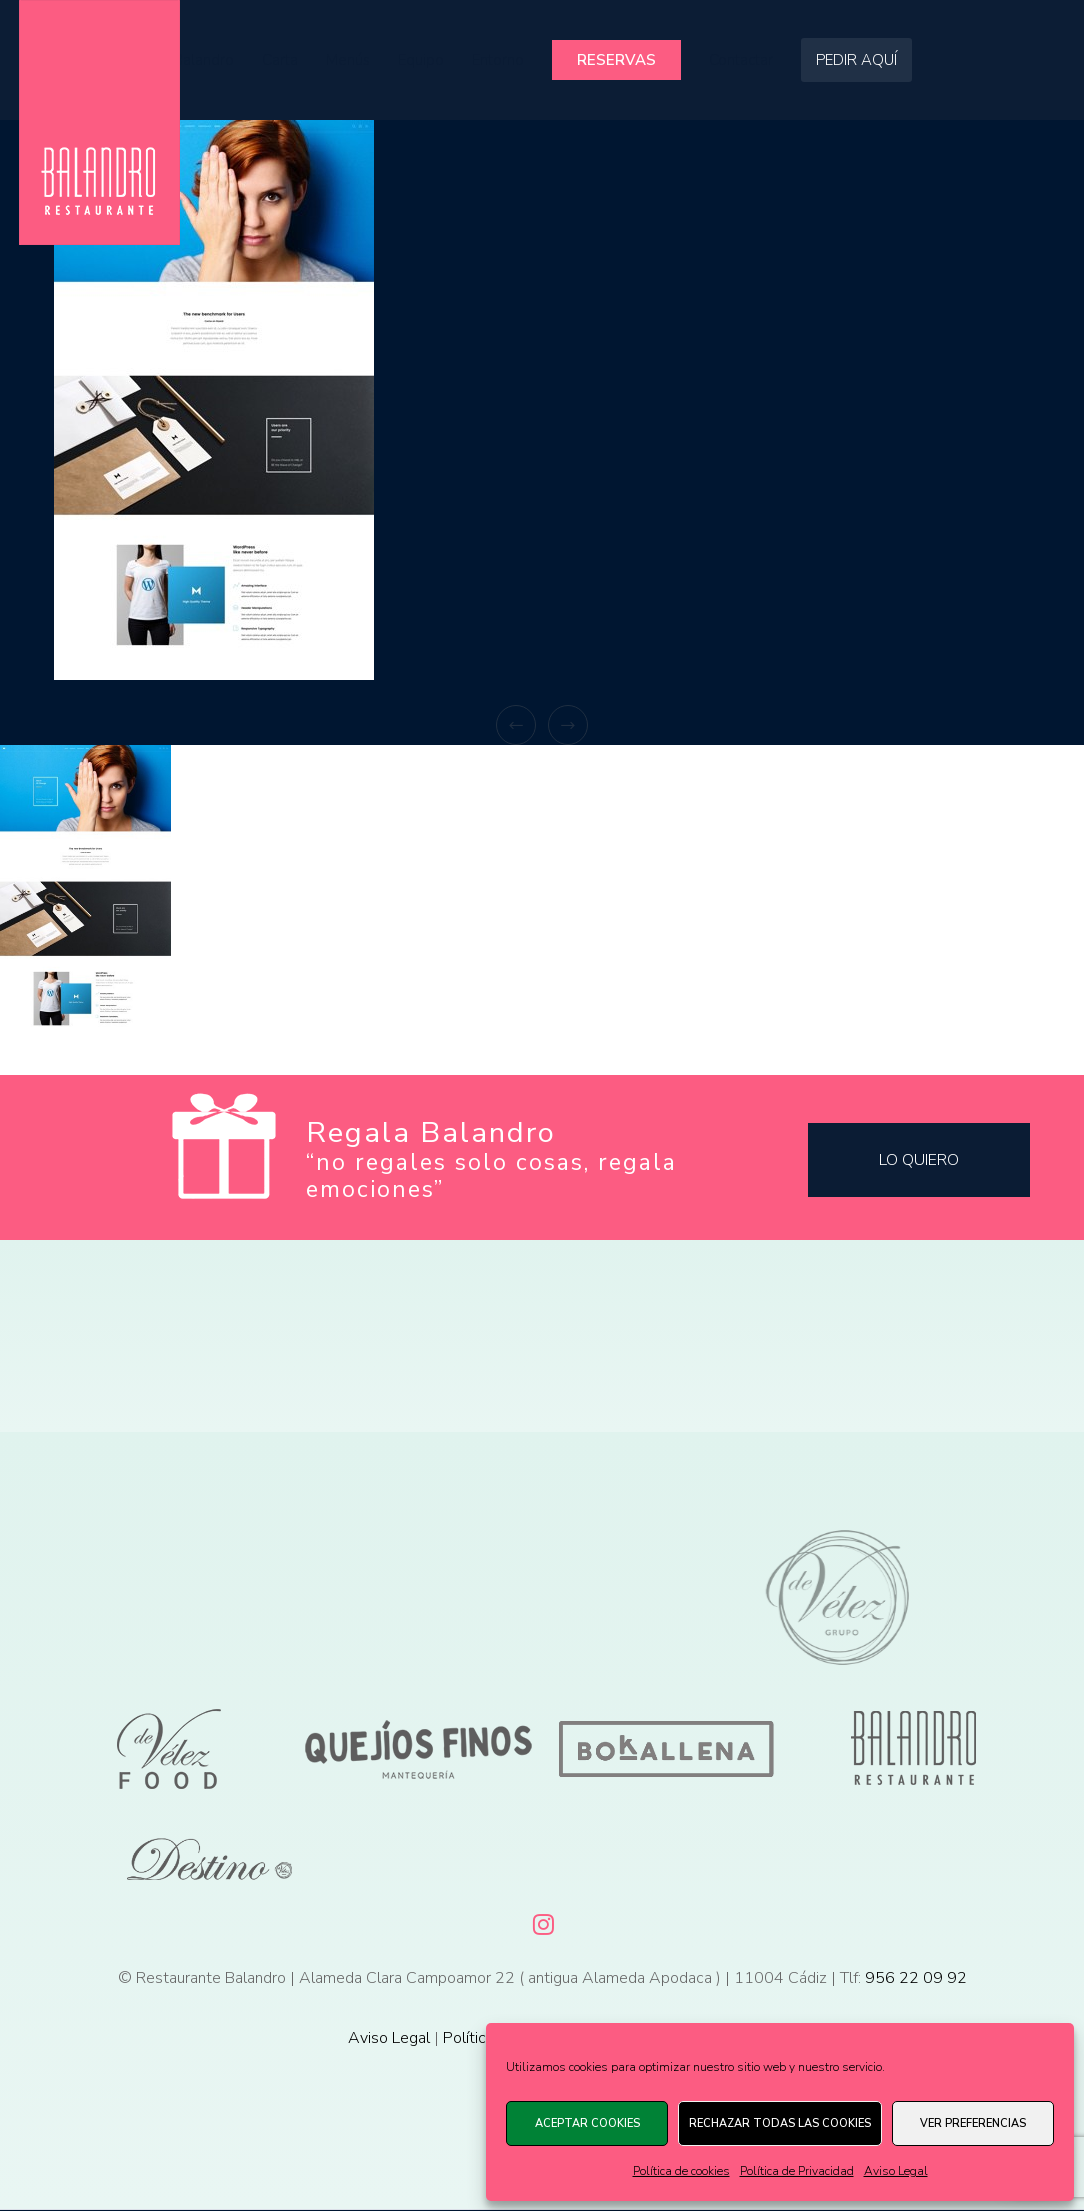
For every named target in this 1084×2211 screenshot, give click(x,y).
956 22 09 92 (916, 1978)
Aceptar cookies (587, 2123)
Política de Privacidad (797, 2171)
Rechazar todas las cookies (780, 2123)
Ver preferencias (973, 2123)
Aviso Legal (896, 2171)
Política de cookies (681, 2171)
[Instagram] (542, 1921)
